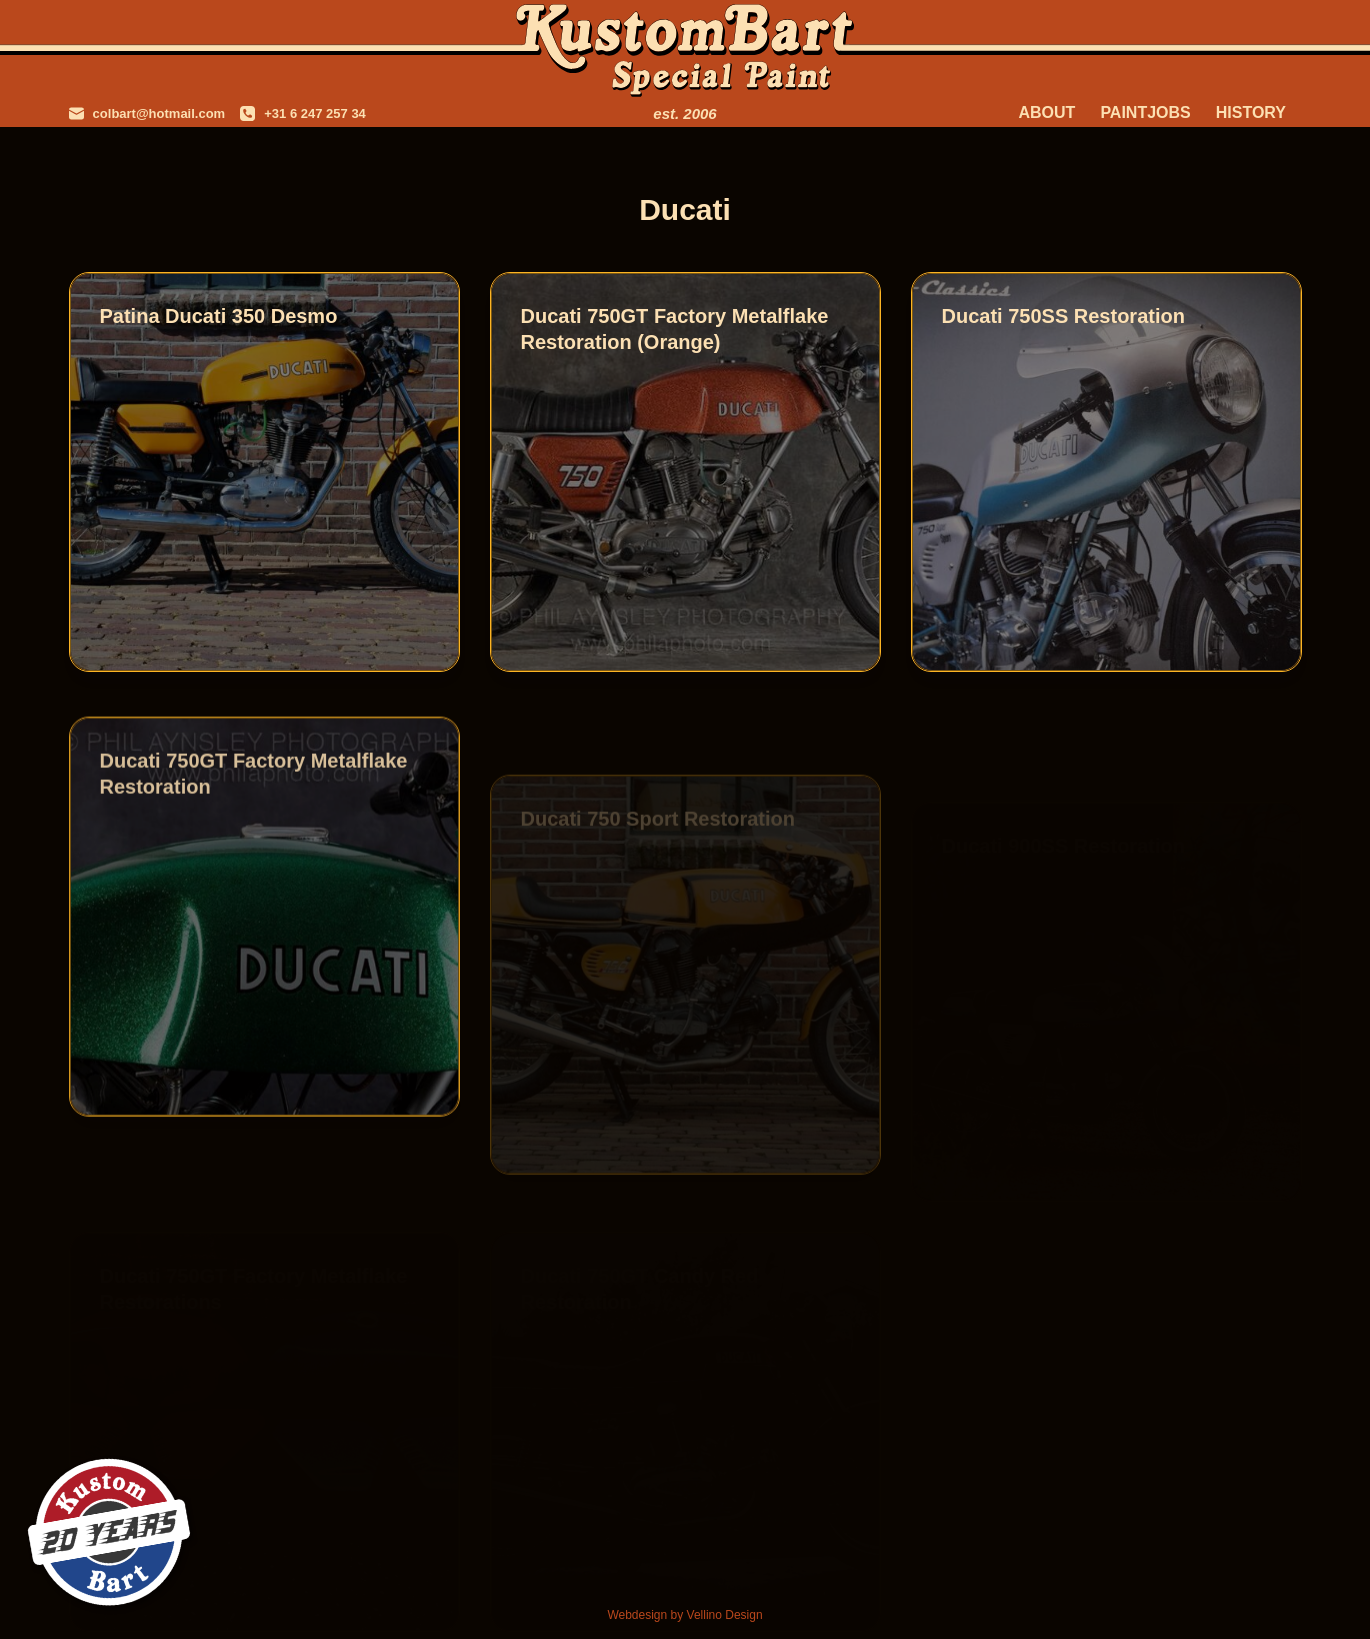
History (1251, 112)
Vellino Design (725, 1615)
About (1046, 112)
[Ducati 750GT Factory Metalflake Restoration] (264, 932)
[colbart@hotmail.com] (147, 113)
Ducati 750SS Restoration (1063, 316)
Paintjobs (1145, 112)
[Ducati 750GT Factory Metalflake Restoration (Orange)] (685, 472)
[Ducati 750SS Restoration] (1106, 472)
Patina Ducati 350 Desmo (219, 316)
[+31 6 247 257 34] (303, 113)
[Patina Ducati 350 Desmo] (264, 472)
